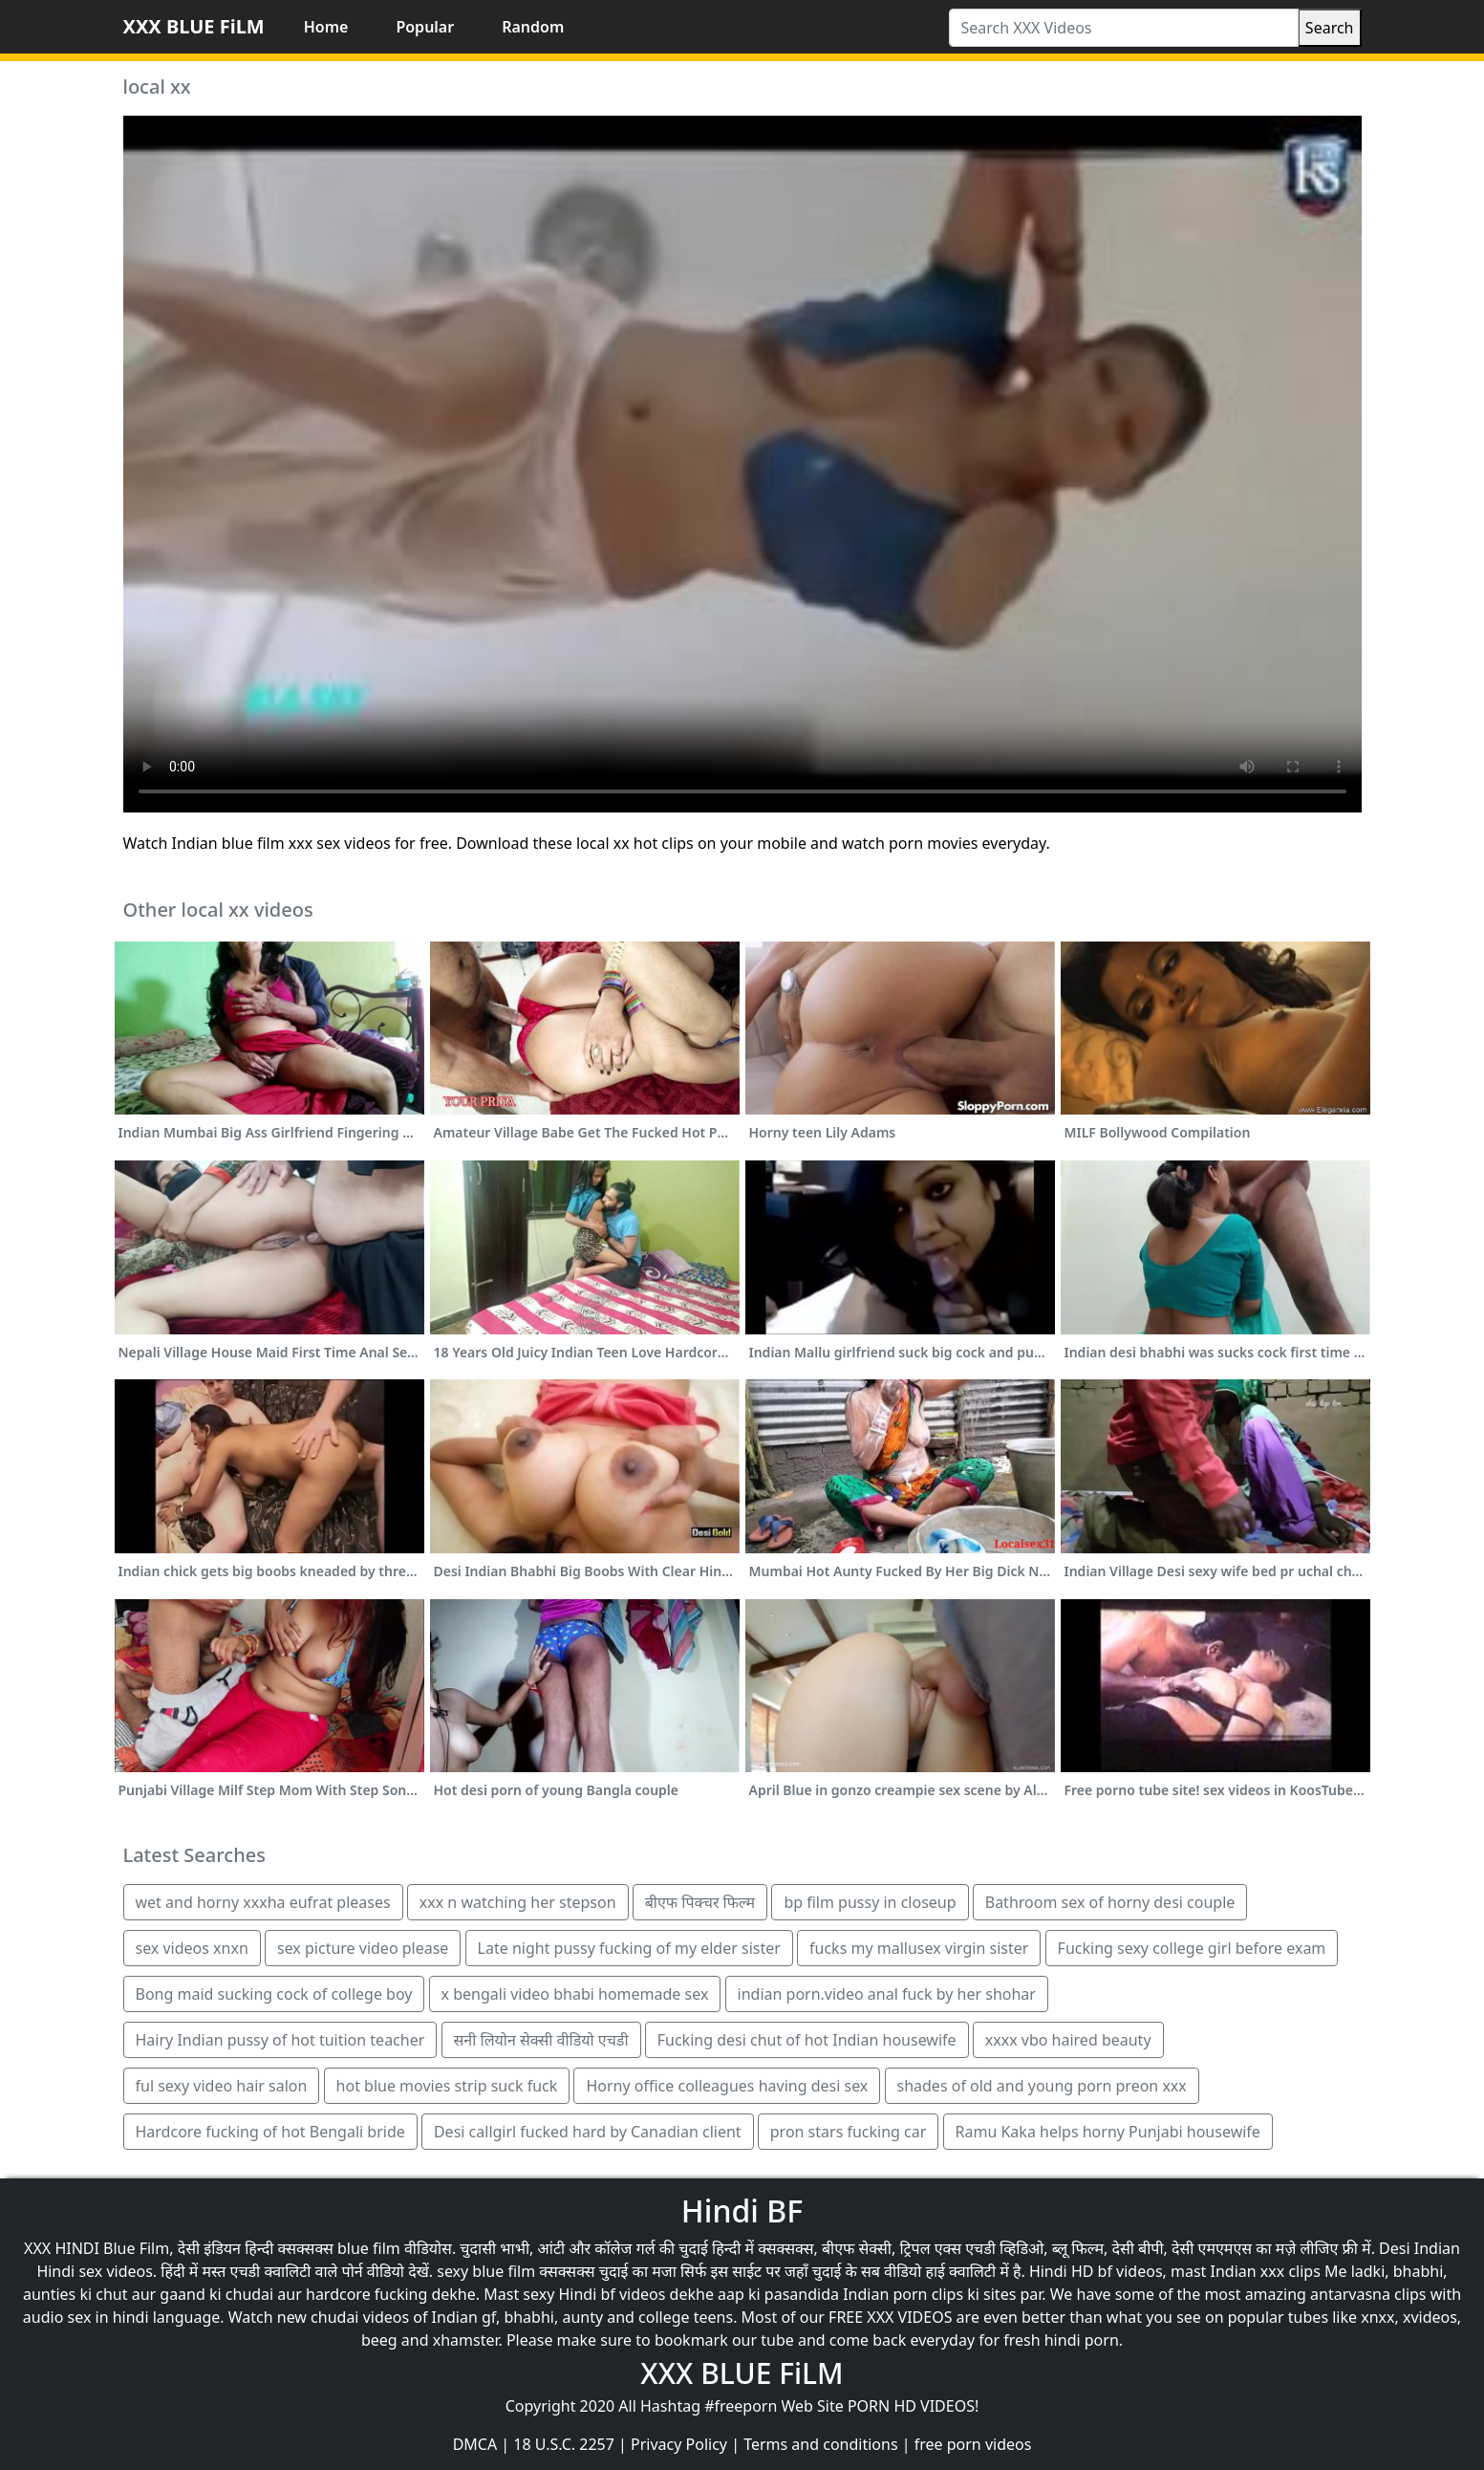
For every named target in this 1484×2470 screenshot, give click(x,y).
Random (533, 26)
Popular (425, 26)
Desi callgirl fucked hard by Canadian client (588, 2131)
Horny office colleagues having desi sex (727, 2085)
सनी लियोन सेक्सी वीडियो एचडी (541, 2039)
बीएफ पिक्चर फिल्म (700, 1902)
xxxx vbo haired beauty (1068, 2039)
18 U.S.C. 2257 (563, 2444)
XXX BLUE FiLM (194, 26)
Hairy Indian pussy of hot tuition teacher (280, 2039)
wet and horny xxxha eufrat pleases (263, 1902)
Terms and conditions (820, 2444)
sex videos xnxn (192, 1948)
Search (1329, 27)
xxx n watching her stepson (517, 1902)
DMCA (475, 2444)
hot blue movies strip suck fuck (447, 2085)
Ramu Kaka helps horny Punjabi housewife (1108, 2131)
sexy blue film (486, 2271)
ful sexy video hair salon (222, 2085)
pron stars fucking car (848, 2131)
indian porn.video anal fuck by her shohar (887, 1993)
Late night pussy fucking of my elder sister (629, 1948)
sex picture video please (362, 1948)
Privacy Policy (679, 2444)
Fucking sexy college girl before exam (1192, 1948)
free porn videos (973, 2444)
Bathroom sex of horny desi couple (1110, 1902)
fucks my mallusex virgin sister (918, 1948)
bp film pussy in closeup (870, 1902)
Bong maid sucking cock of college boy (274, 1993)
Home (326, 26)
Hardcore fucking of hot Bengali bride (270, 2131)
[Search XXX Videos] (1124, 28)
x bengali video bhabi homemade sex (575, 1993)
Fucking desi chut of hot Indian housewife (807, 2039)
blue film (368, 2248)
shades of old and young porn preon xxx (1042, 2085)
